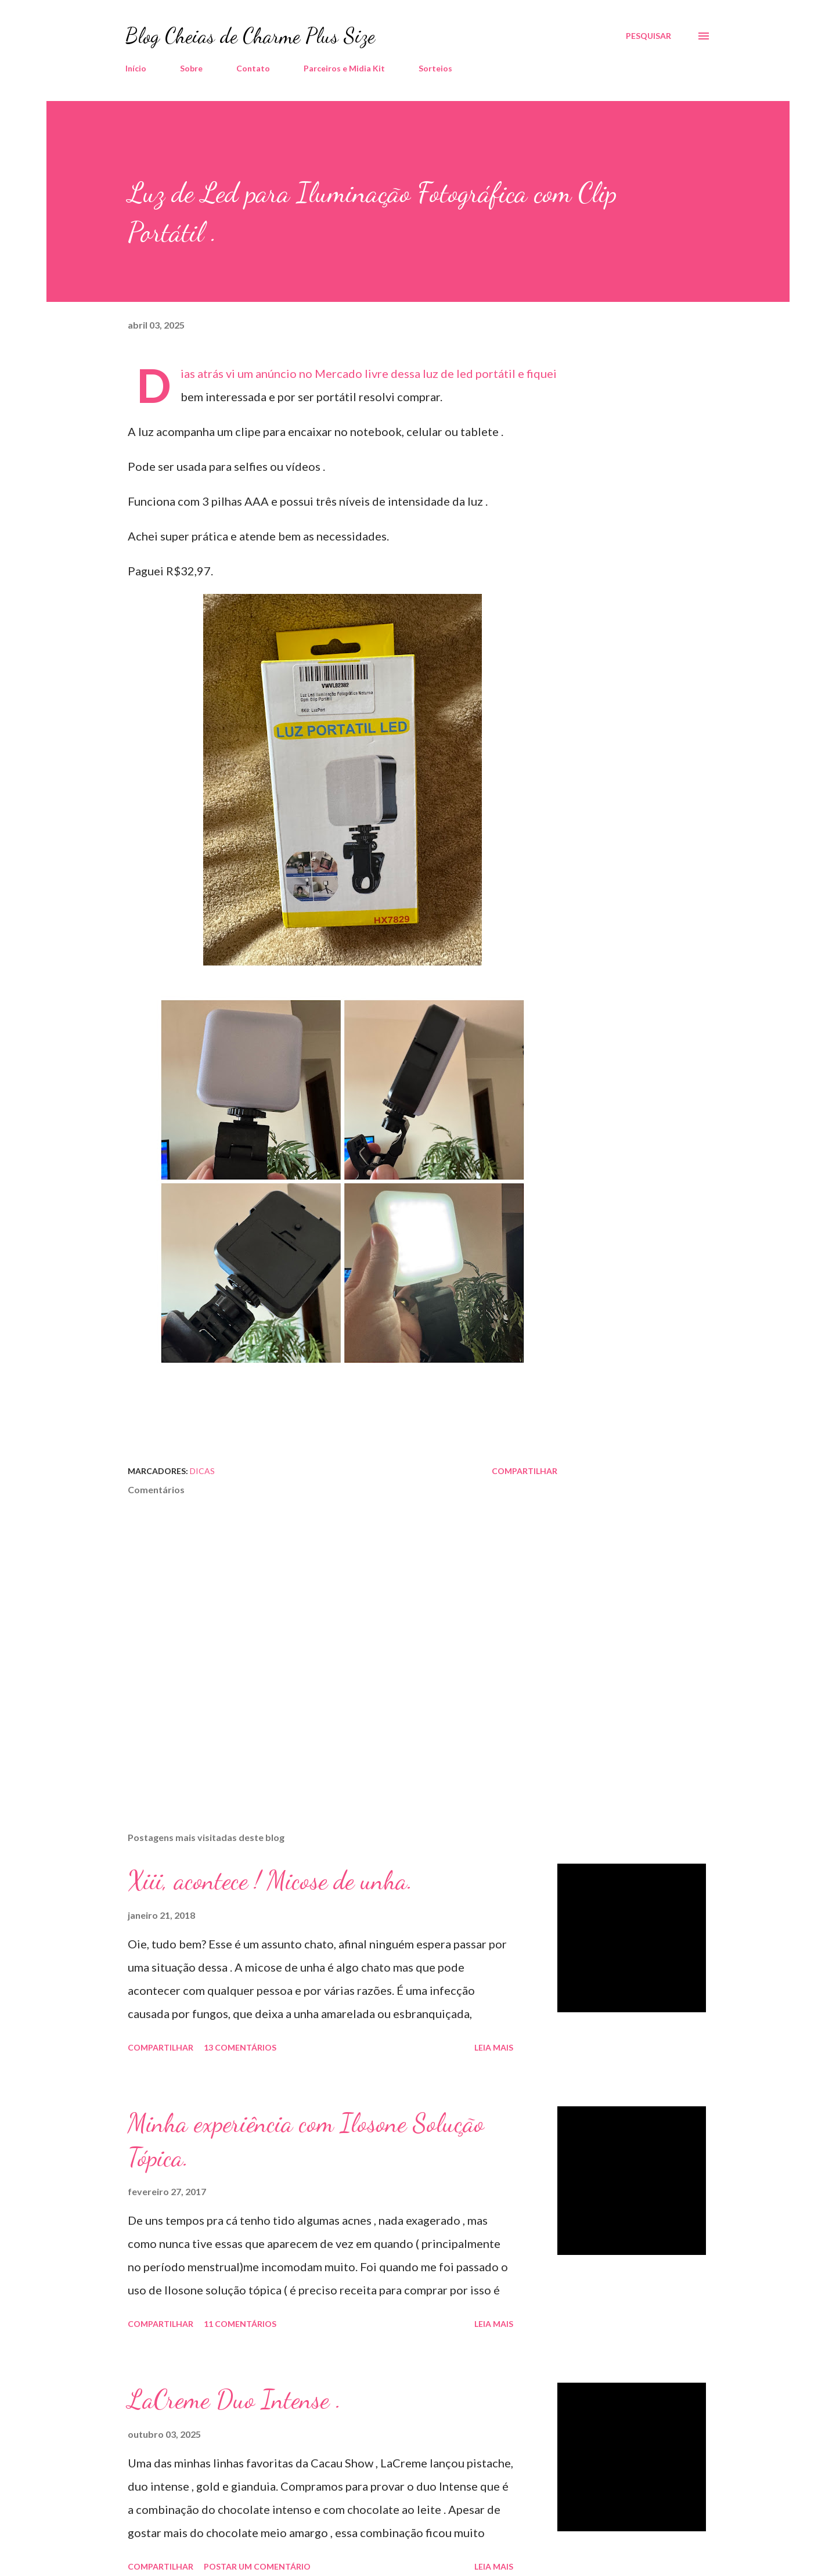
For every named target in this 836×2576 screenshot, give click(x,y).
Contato (253, 68)
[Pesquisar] (648, 36)
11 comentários (240, 2324)
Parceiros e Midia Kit (344, 68)
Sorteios (435, 68)
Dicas (202, 1471)
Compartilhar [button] (524, 1471)
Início (135, 68)
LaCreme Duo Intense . (234, 2399)
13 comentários (240, 2047)
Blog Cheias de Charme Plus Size (250, 35)
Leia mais (493, 2047)
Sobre (191, 68)
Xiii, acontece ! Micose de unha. (270, 1880)
